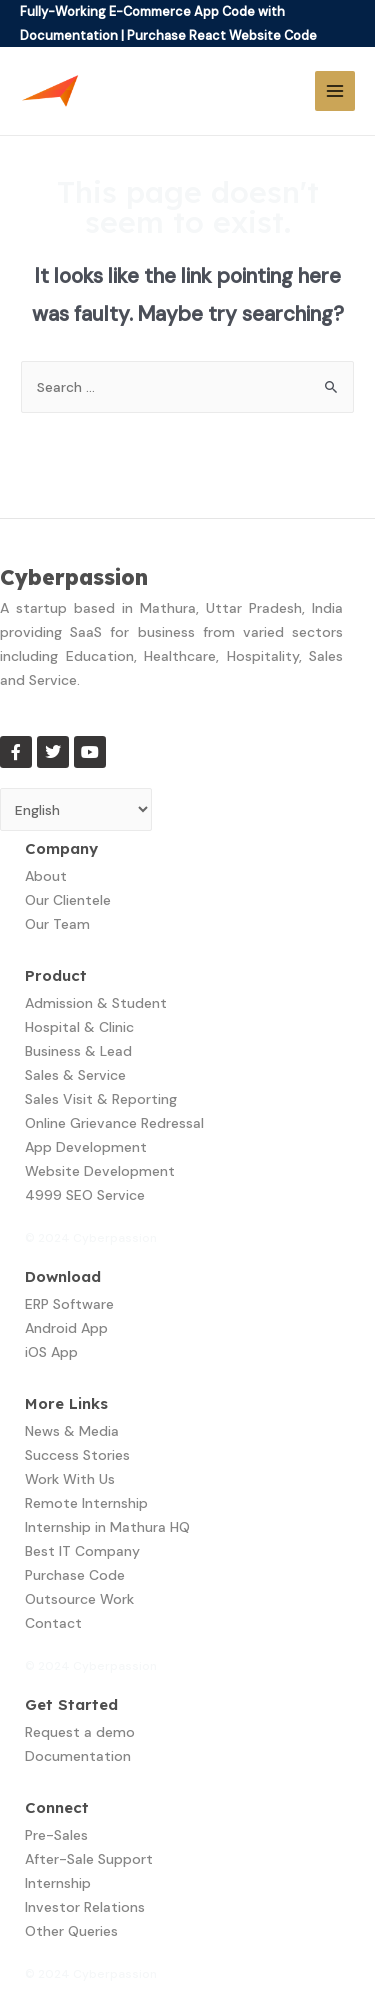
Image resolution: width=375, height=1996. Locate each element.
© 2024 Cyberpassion (91, 1238)
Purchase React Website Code (222, 35)
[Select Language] (76, 809)
